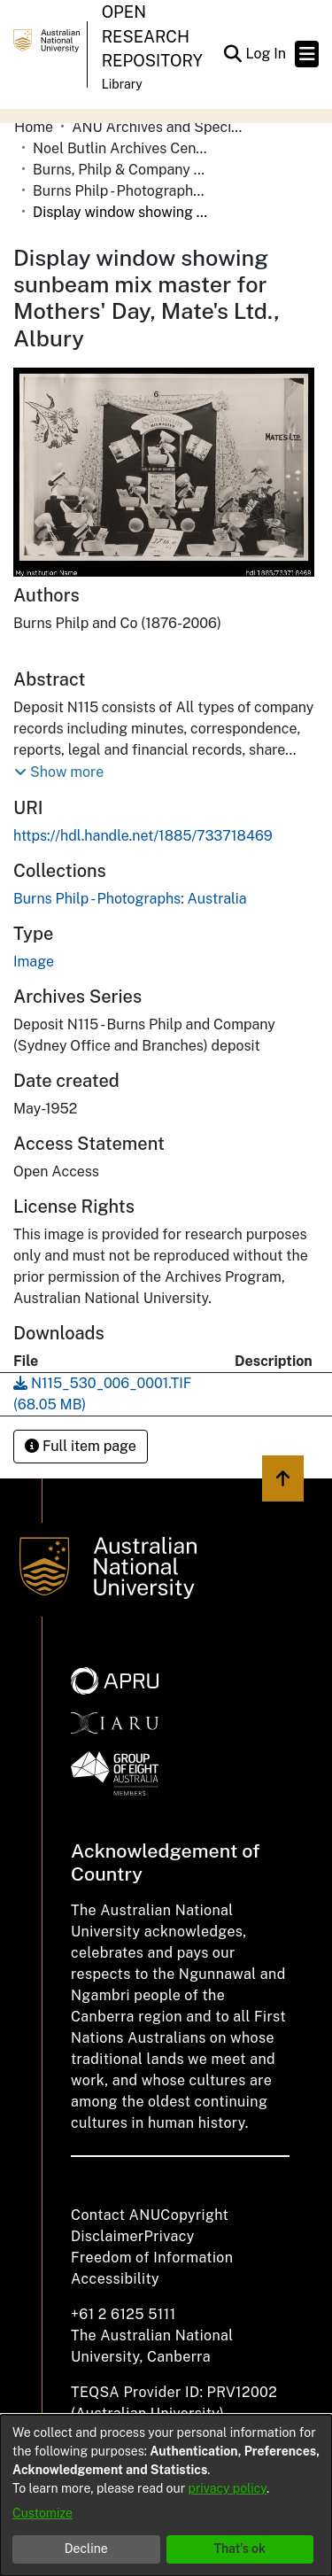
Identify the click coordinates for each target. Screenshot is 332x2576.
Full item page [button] (80, 1446)
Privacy (169, 2236)
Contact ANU (115, 2215)
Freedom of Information (152, 2257)
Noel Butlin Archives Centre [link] (121, 148)
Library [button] (122, 84)
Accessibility (115, 2278)
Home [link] (33, 127)
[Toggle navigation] (307, 54)
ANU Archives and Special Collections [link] (160, 127)
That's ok (239, 2548)
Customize (42, 2513)
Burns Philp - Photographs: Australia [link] (121, 190)
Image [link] (33, 961)
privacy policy (227, 2488)
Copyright (194, 2215)
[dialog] (166, 2495)
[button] (232, 54)
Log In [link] (266, 53)
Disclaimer (107, 2236)
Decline (86, 2548)
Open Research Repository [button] (152, 36)
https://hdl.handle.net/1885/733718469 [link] (143, 835)
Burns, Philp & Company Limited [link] (121, 169)
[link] (130, 898)
